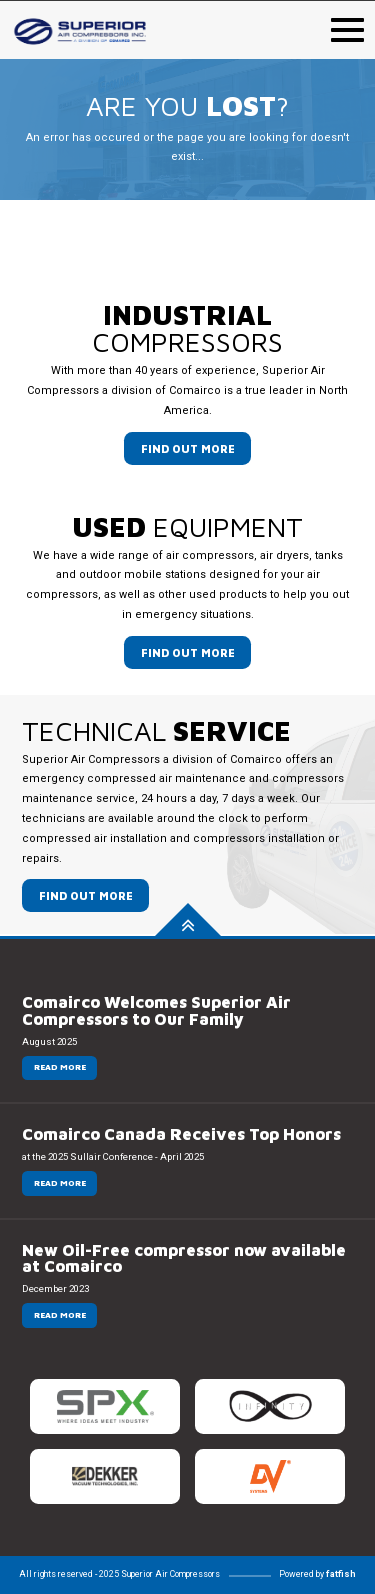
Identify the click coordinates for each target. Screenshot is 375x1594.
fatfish (341, 1574)
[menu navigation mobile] (347, 27)
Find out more (188, 448)
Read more (60, 1067)
